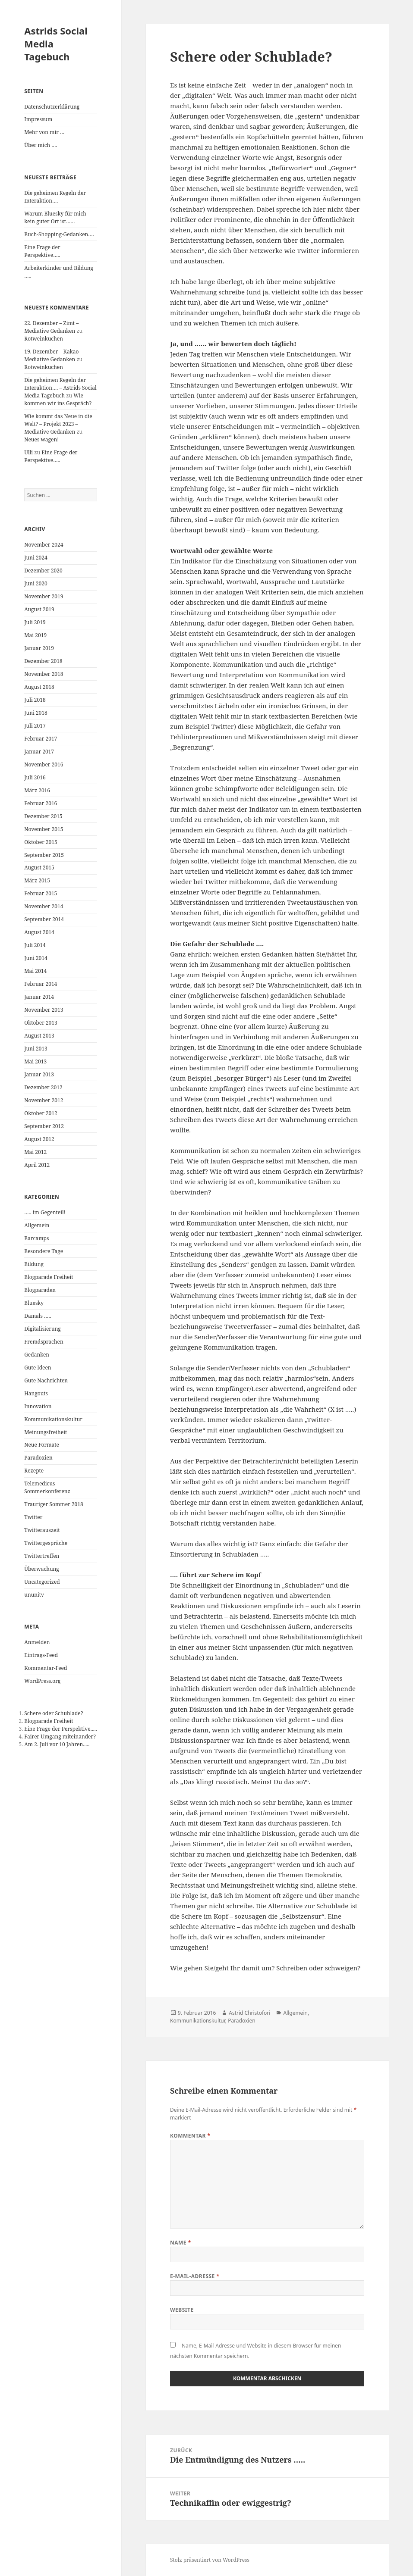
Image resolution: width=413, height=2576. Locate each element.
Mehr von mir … (44, 132)
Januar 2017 (39, 751)
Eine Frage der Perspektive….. (42, 251)
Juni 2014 (35, 958)
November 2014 (43, 906)
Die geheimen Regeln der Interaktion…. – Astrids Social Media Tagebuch (60, 387)
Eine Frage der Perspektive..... (60, 1728)
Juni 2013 (35, 1048)
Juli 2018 (34, 699)
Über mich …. (40, 145)
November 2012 (43, 1100)
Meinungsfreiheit (45, 1432)
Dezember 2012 (43, 1087)
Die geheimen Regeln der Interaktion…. (55, 196)
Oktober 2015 (40, 842)
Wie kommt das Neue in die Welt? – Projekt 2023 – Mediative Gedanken (58, 424)
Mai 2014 (35, 971)
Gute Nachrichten (46, 1380)
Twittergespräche (45, 1543)
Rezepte (34, 1470)
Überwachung (41, 1568)
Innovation (37, 1406)
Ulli (28, 452)
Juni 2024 (35, 557)
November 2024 (43, 544)
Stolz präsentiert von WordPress (209, 2559)
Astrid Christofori (249, 2012)
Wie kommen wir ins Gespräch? (57, 399)
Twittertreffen (41, 1556)
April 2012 (37, 1165)
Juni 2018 (35, 712)
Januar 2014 (39, 996)
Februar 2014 (40, 984)
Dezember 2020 (43, 570)
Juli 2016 (34, 777)
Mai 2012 (35, 1152)
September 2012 (44, 1126)
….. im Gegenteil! (45, 1212)
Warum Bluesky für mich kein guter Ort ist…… (55, 217)
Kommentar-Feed (45, 1668)
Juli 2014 (34, 945)
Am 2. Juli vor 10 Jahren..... (56, 1744)
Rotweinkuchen (43, 338)
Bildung (34, 1264)
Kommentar (190, 2135)
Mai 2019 (35, 635)
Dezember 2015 (43, 816)
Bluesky (34, 1303)
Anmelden (37, 1642)
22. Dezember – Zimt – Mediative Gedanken (51, 327)
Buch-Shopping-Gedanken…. (59, 234)
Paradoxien (38, 1457)
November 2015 (43, 829)
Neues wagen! (41, 439)
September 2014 (44, 919)
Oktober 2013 (40, 1022)
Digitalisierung (42, 1328)
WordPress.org (42, 1681)
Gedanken (36, 1354)
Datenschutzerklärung (51, 106)
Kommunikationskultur (53, 1419)
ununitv (34, 1594)
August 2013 (39, 1035)
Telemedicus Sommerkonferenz (47, 1487)
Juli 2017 (34, 725)
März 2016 (37, 790)
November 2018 (43, 674)
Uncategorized (42, 1581)
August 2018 (39, 687)
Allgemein (36, 1225)
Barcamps (36, 1238)
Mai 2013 (35, 1061)
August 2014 (39, 932)
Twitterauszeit (42, 1530)
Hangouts (36, 1393)
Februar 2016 (40, 803)
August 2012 (39, 1139)
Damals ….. (37, 1315)
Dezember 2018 (43, 661)
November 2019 (43, 596)
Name (180, 2242)
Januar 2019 (39, 648)
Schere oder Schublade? (53, 1713)
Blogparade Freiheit (48, 1277)
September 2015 (44, 855)
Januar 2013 (39, 1074)
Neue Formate (41, 1444)
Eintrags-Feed (41, 1655)
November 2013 (43, 1009)
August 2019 (39, 609)
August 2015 (39, 867)
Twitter (33, 1517)
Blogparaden (40, 1290)
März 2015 (37, 880)
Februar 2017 (40, 738)
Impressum (38, 119)
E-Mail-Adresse (194, 2276)
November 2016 (43, 764)
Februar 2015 (40, 893)
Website (182, 2309)
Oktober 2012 (40, 1113)
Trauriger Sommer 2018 (53, 1504)
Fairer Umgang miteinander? (60, 1736)
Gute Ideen (37, 1367)
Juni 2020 (35, 583)
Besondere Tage (43, 1251)
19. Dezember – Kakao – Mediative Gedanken (53, 355)
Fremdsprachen (43, 1341)
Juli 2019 (34, 622)
